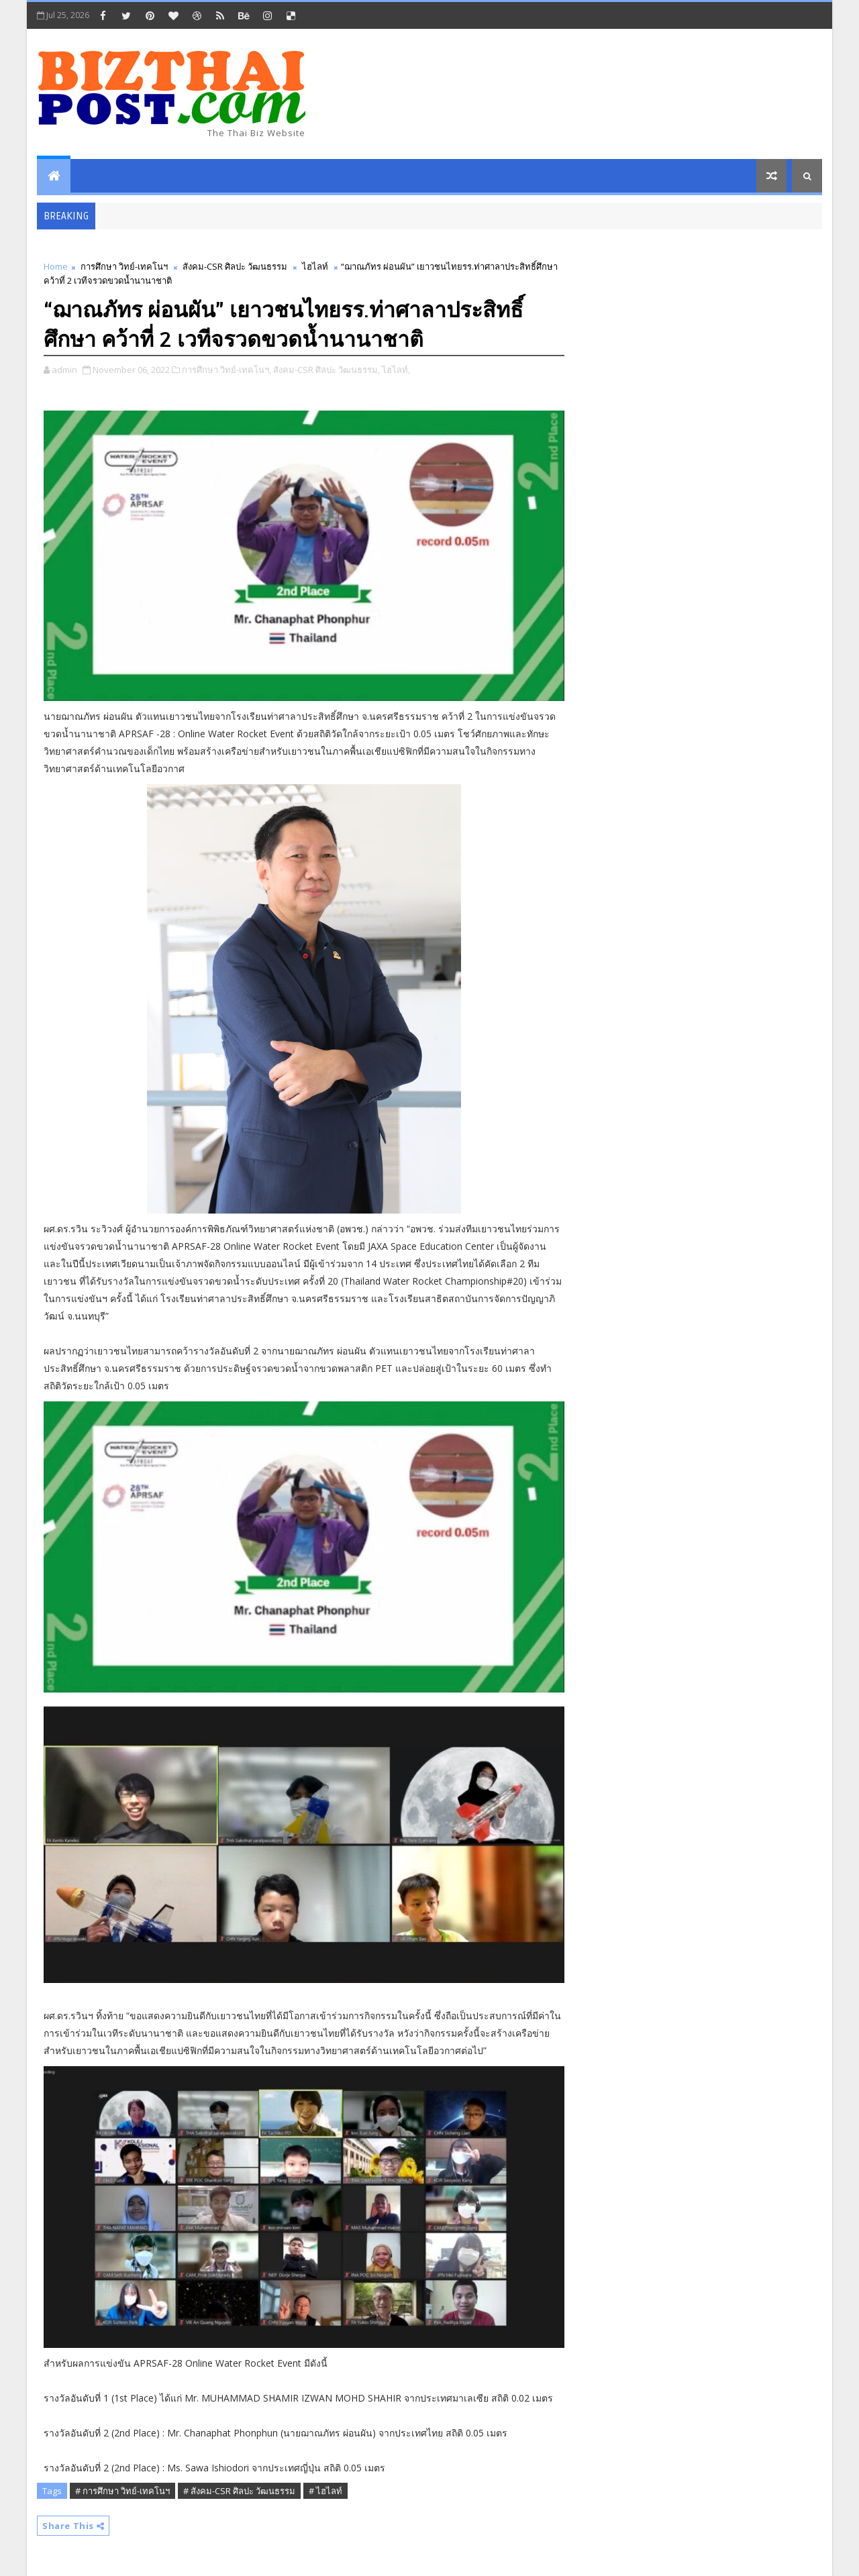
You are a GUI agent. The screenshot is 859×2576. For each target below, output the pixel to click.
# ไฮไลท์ (325, 2491)
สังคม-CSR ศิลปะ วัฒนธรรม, (326, 370)
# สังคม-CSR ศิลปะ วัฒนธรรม (239, 2491)
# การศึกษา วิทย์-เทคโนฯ (122, 2491)
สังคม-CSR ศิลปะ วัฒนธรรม (235, 266)
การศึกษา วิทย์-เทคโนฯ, (226, 370)
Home (56, 266)
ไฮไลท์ (315, 266)
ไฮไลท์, (396, 370)
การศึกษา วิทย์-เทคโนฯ (124, 266)
